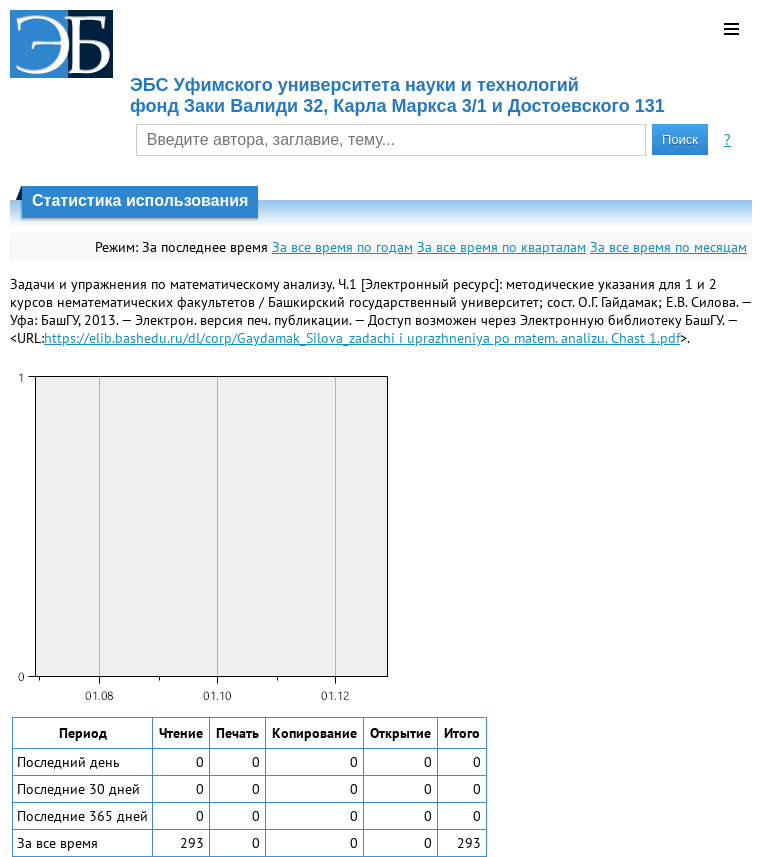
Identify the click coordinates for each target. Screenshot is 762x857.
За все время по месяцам (668, 247)
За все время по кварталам (501, 247)
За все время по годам (342, 247)
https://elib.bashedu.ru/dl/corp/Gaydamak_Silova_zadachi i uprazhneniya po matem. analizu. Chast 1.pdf (362, 338)
